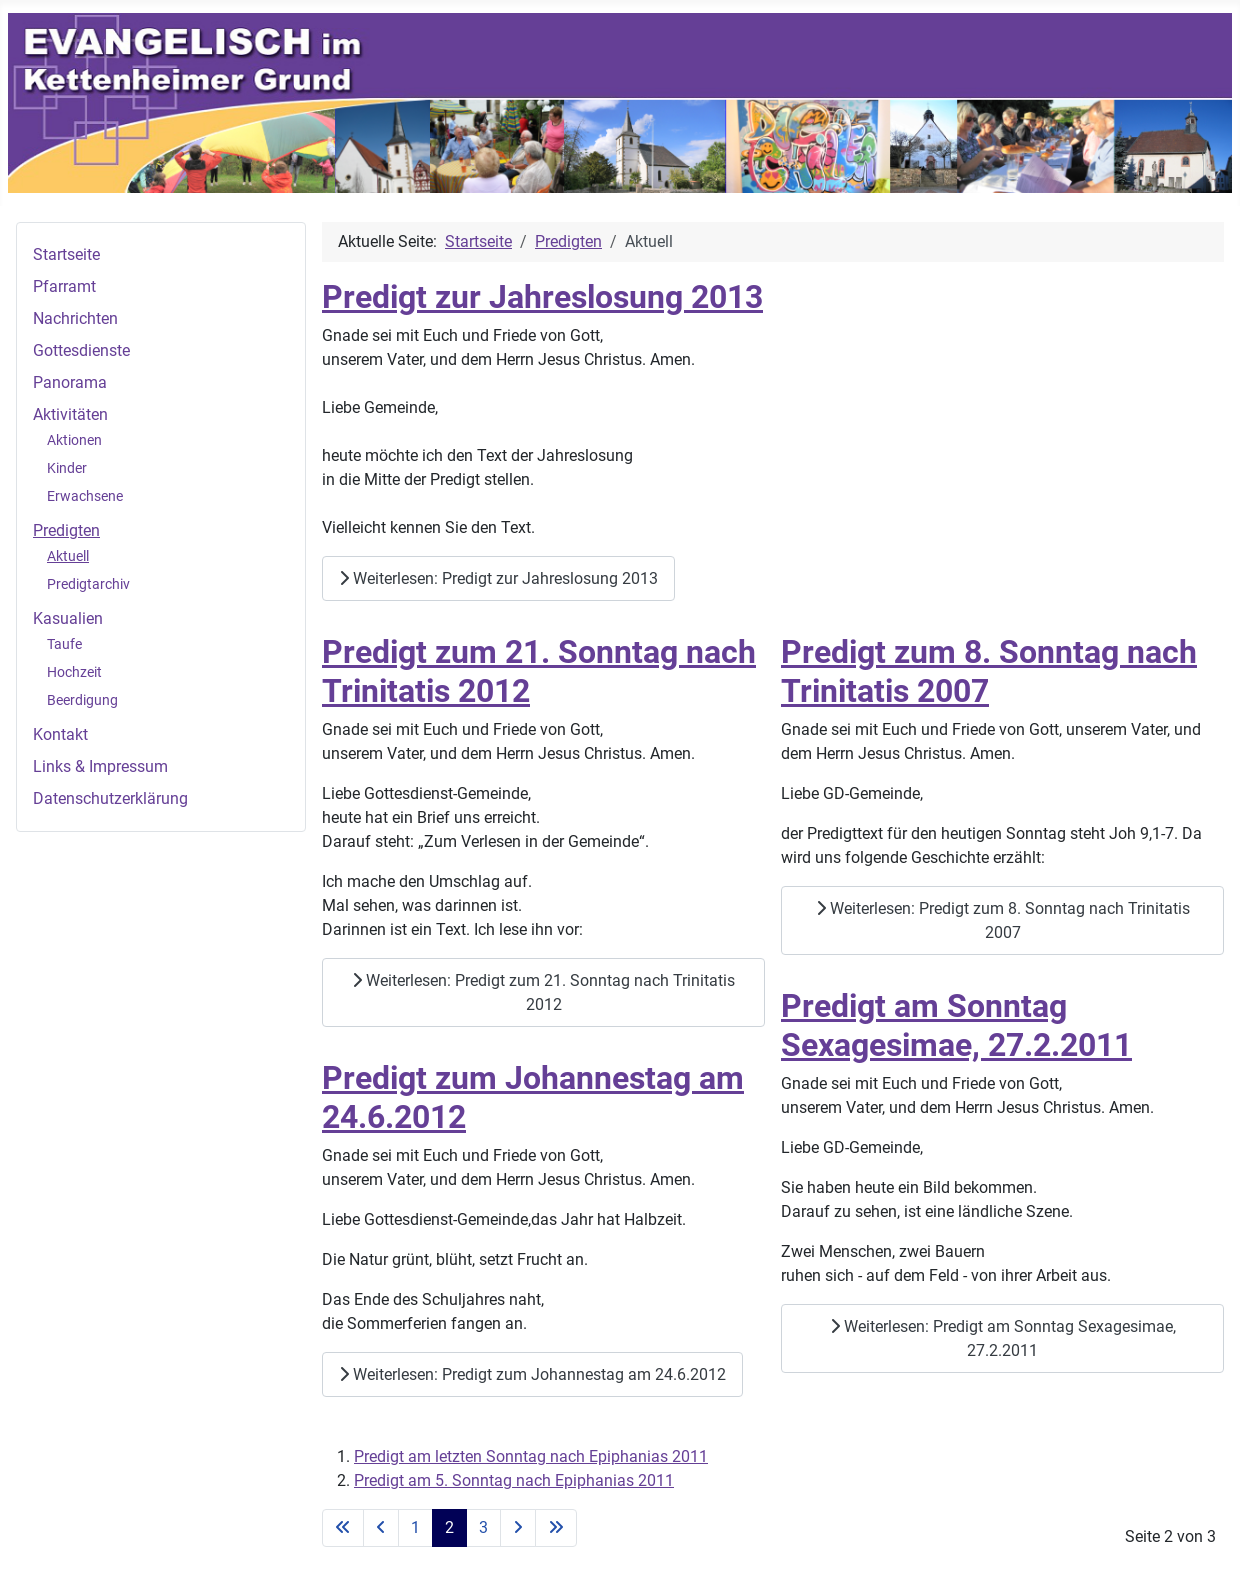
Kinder (67, 468)
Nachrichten (75, 318)
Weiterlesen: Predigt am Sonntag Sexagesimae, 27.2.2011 (1003, 1338)
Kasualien (68, 618)
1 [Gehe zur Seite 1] (415, 1527)
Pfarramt (64, 286)
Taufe (64, 644)
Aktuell (68, 556)
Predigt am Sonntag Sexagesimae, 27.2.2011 (956, 1025)
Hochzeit (74, 672)
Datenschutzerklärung (110, 798)
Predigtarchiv (88, 584)
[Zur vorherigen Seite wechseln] (381, 1528)
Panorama (70, 382)
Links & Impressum (100, 766)
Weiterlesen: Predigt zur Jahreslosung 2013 (498, 578)
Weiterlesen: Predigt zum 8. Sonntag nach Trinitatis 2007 (1003, 920)
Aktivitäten (70, 414)
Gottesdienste (81, 350)
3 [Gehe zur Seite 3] (483, 1527)
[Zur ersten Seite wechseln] (343, 1528)
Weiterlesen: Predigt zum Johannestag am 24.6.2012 (532, 1374)
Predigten (66, 530)
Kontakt (60, 734)
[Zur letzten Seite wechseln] (556, 1528)
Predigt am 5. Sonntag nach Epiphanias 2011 (514, 1480)
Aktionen (74, 440)
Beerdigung (82, 700)
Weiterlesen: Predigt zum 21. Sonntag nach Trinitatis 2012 (543, 992)
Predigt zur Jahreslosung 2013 (542, 297)
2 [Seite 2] (449, 1527)
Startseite (66, 254)
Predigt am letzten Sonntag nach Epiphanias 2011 (531, 1456)
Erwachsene (85, 496)
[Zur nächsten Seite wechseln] (518, 1528)
